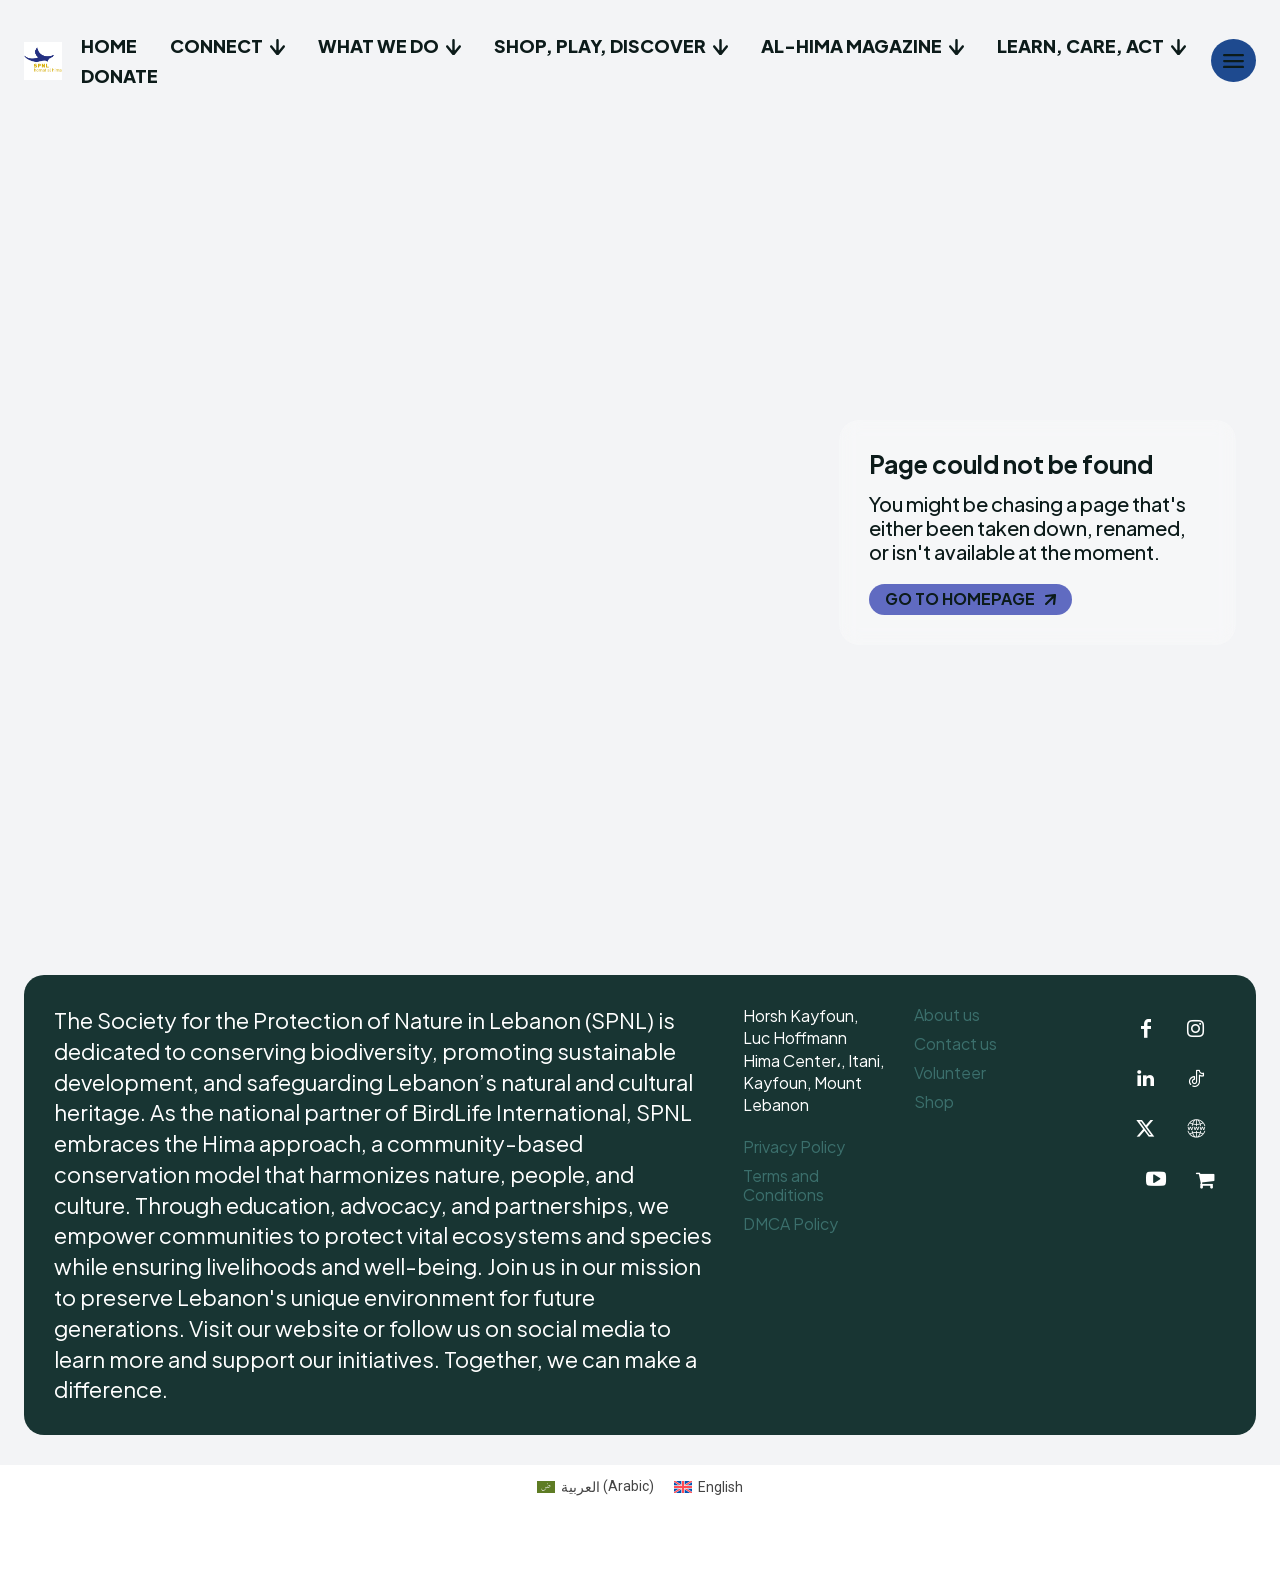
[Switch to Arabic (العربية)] (595, 1530)
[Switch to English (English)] (708, 1530)
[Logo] (45, 61)
